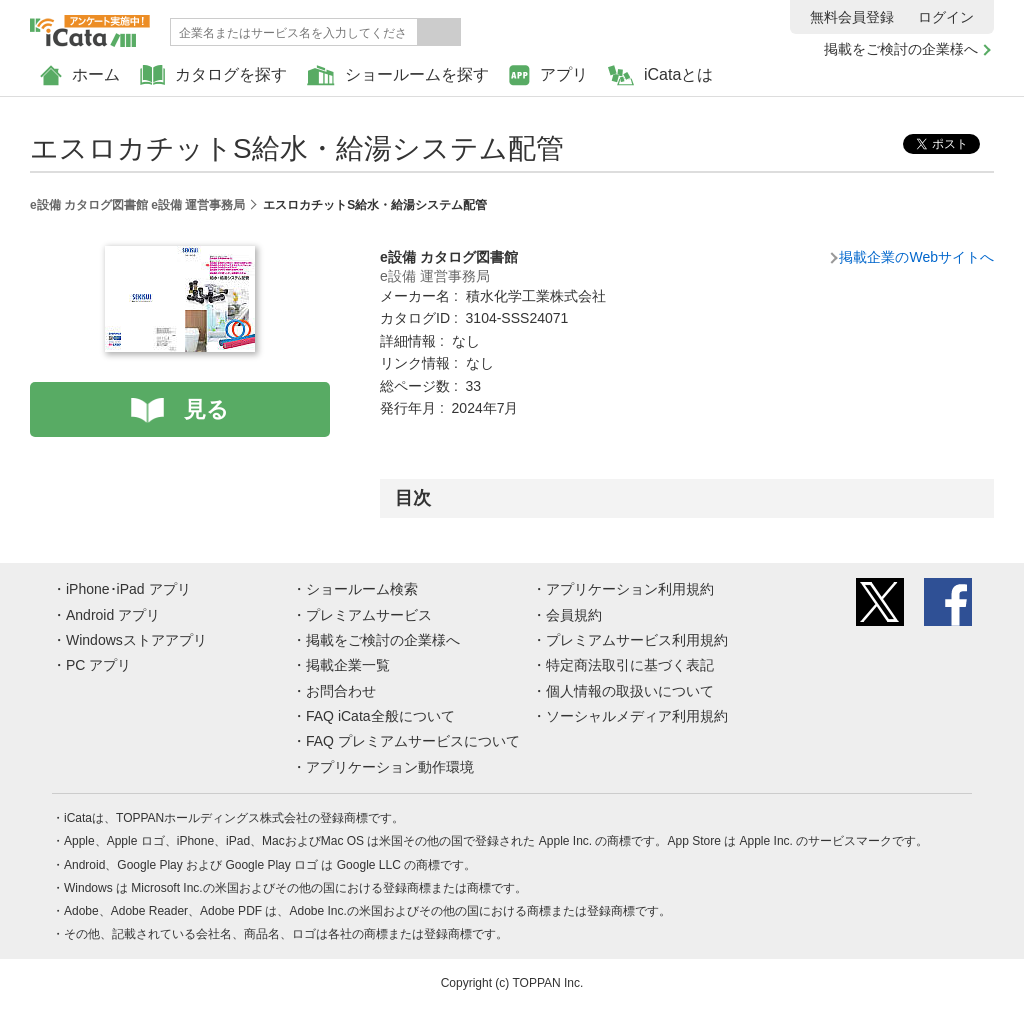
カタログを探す (213, 75)
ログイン (946, 17)
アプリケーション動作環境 (390, 767)
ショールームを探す (398, 75)
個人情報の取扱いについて (630, 691)
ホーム (80, 75)
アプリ (548, 75)
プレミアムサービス (369, 615)
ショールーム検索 (362, 589)
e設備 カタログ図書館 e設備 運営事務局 (137, 205)
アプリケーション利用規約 (630, 589)
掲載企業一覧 (348, 665)
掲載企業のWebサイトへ (916, 257)
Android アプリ (113, 615)
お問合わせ (341, 691)
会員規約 (574, 615)
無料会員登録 (852, 17)
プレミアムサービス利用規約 (637, 640)
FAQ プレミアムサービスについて (413, 741)
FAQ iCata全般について (380, 716)
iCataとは (660, 75)
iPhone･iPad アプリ (128, 589)
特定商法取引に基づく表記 (630, 665)
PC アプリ (98, 665)
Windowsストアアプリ (136, 640)
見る (206, 409)
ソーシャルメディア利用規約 (637, 716)
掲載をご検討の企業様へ (901, 49)
